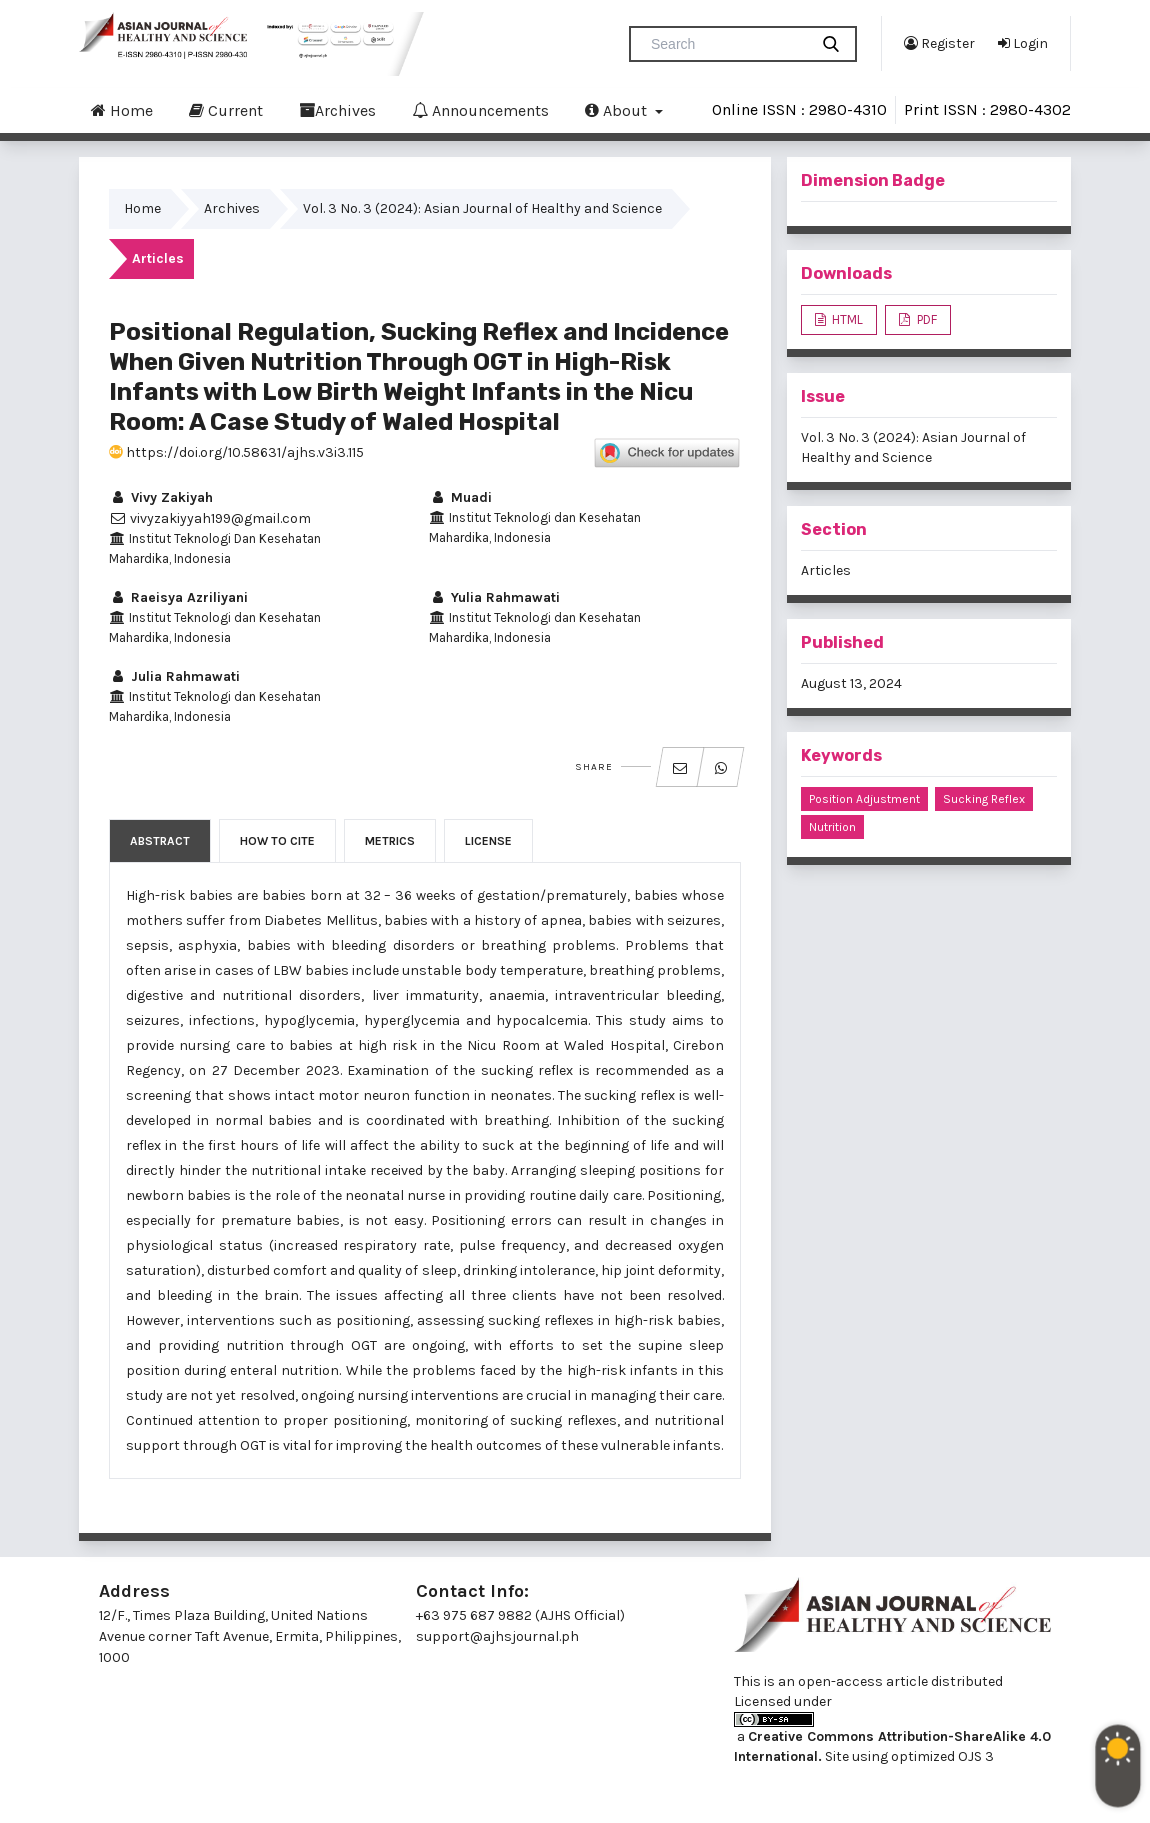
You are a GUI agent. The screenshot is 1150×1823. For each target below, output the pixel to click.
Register (939, 43)
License (488, 841)
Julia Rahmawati (174, 676)
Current (226, 110)
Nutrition (832, 827)
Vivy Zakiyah (161, 497)
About (618, 110)
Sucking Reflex (984, 799)
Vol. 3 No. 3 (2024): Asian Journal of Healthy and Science (482, 208)
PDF (925, 319)
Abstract (160, 841)
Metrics (390, 841)
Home (122, 110)
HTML (846, 319)
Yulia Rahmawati (494, 597)
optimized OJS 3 (941, 1756)
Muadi (460, 497)
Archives (337, 110)
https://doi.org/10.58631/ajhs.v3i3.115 (236, 452)
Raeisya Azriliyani (178, 597)
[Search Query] (727, 44)
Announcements (480, 110)
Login (1023, 43)
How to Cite (277, 841)
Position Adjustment (864, 799)
